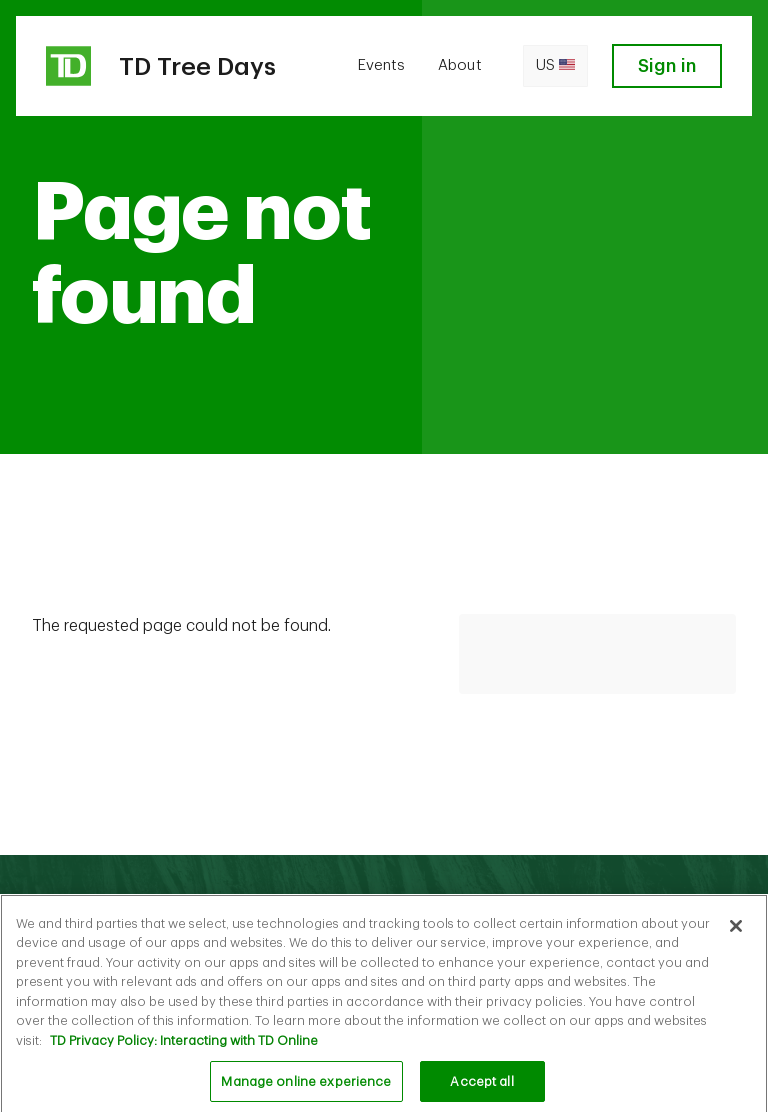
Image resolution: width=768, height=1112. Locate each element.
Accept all (481, 1085)
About (459, 65)
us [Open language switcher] (555, 66)
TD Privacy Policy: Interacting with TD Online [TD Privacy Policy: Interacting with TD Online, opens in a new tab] (184, 1044)
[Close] (736, 930)
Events (381, 65)
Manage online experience (306, 1085)
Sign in (667, 66)
